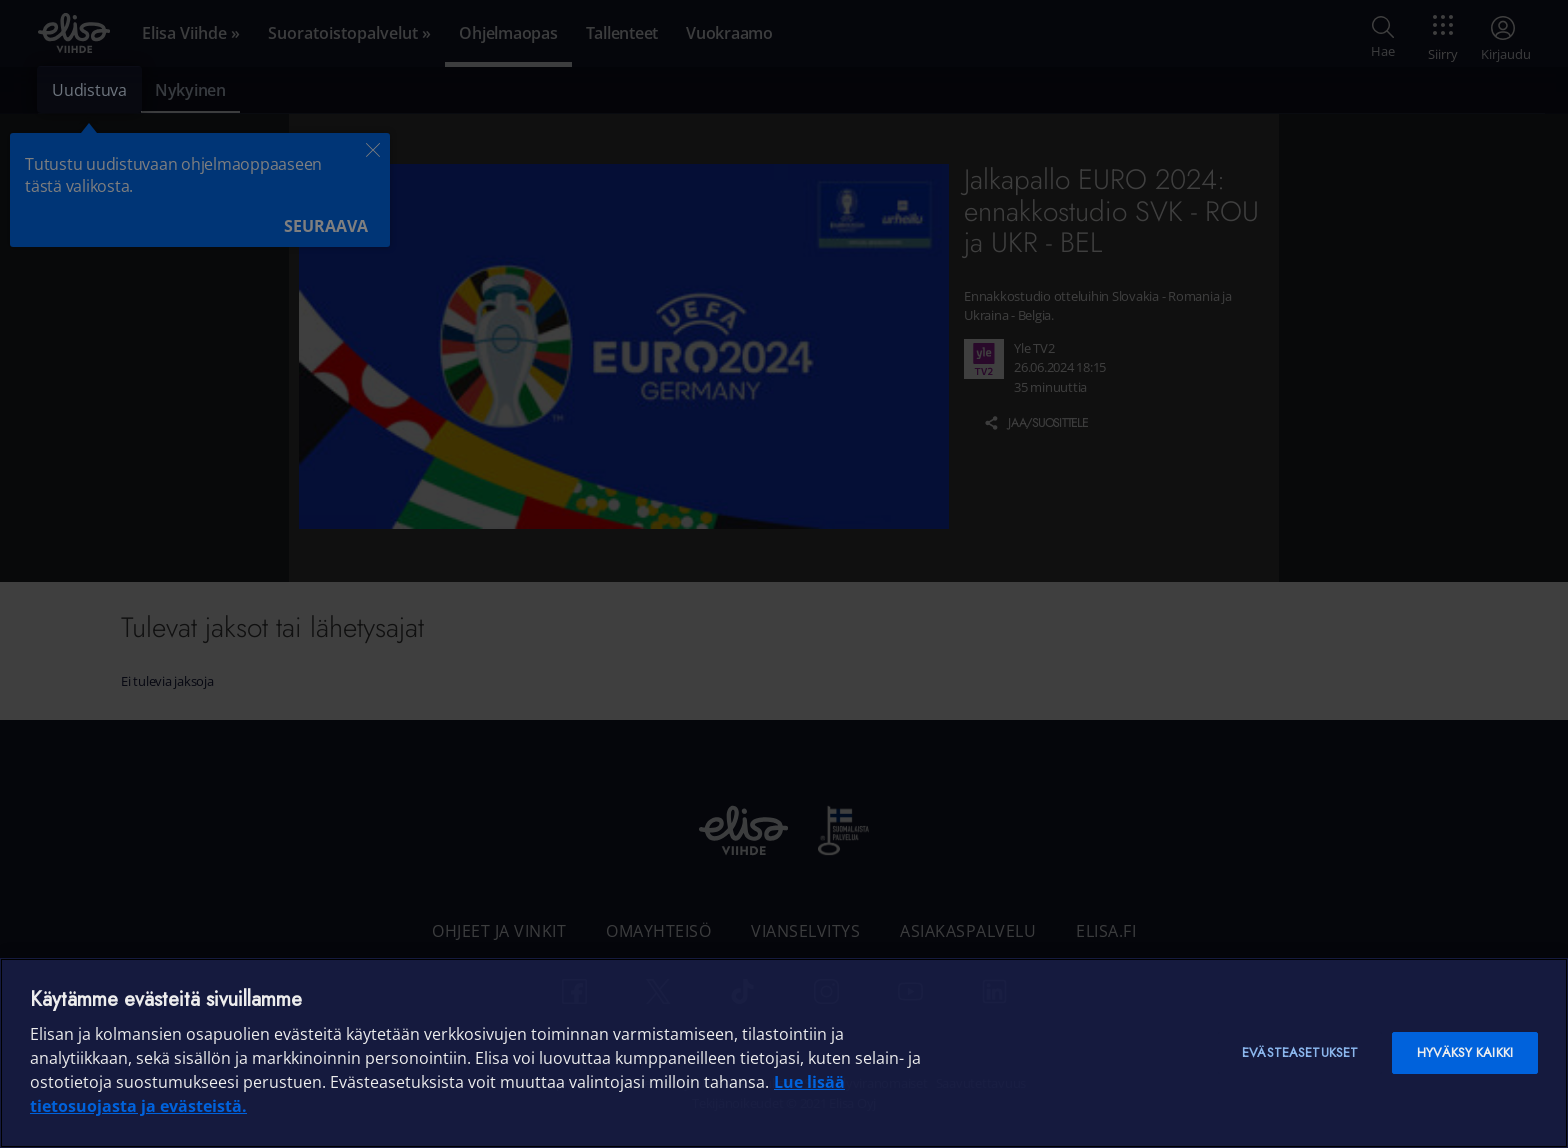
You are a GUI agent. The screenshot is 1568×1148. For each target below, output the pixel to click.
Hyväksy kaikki (1465, 1052)
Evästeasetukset (1300, 1052)
